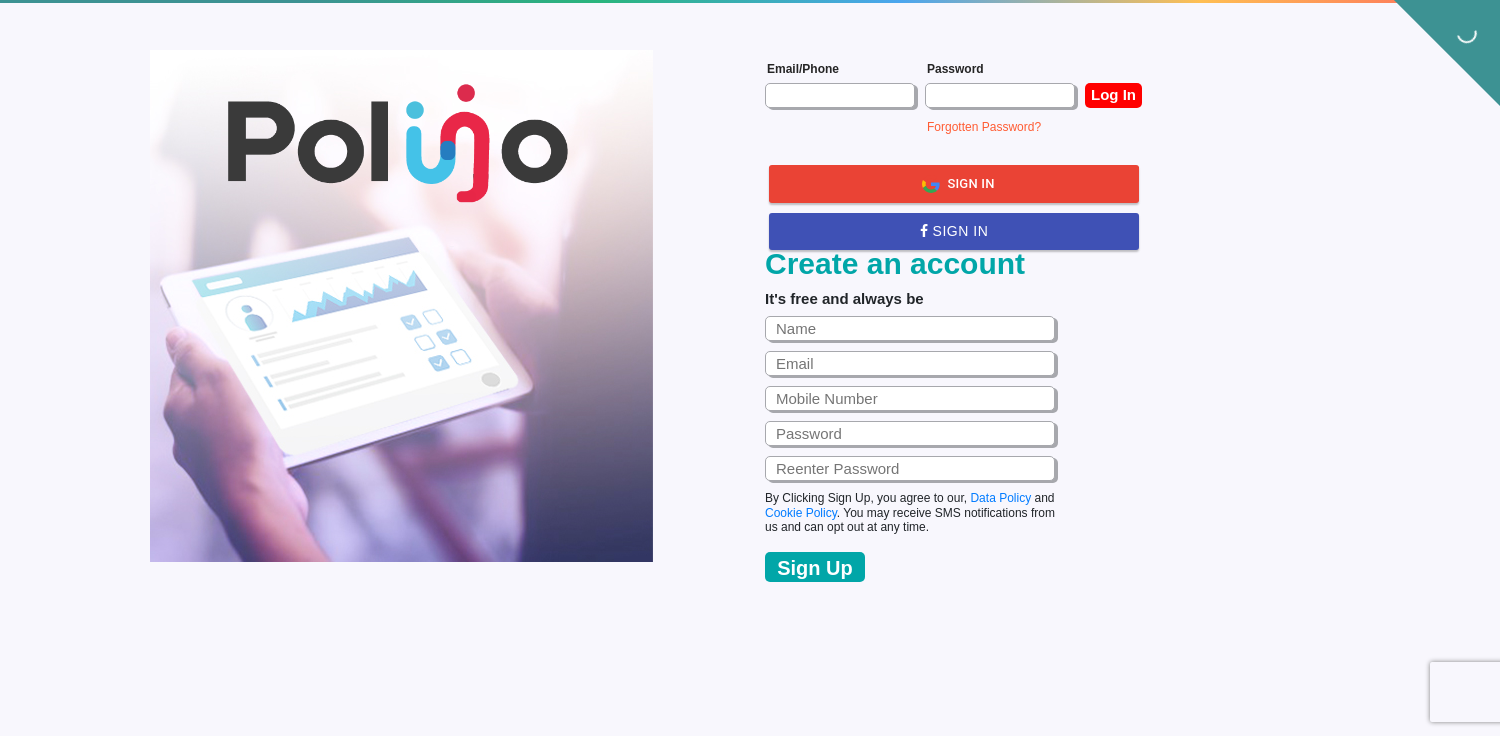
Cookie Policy (801, 513)
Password (955, 69)
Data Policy (1000, 498)
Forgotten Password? (984, 127)
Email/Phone (803, 69)
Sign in (954, 231)
